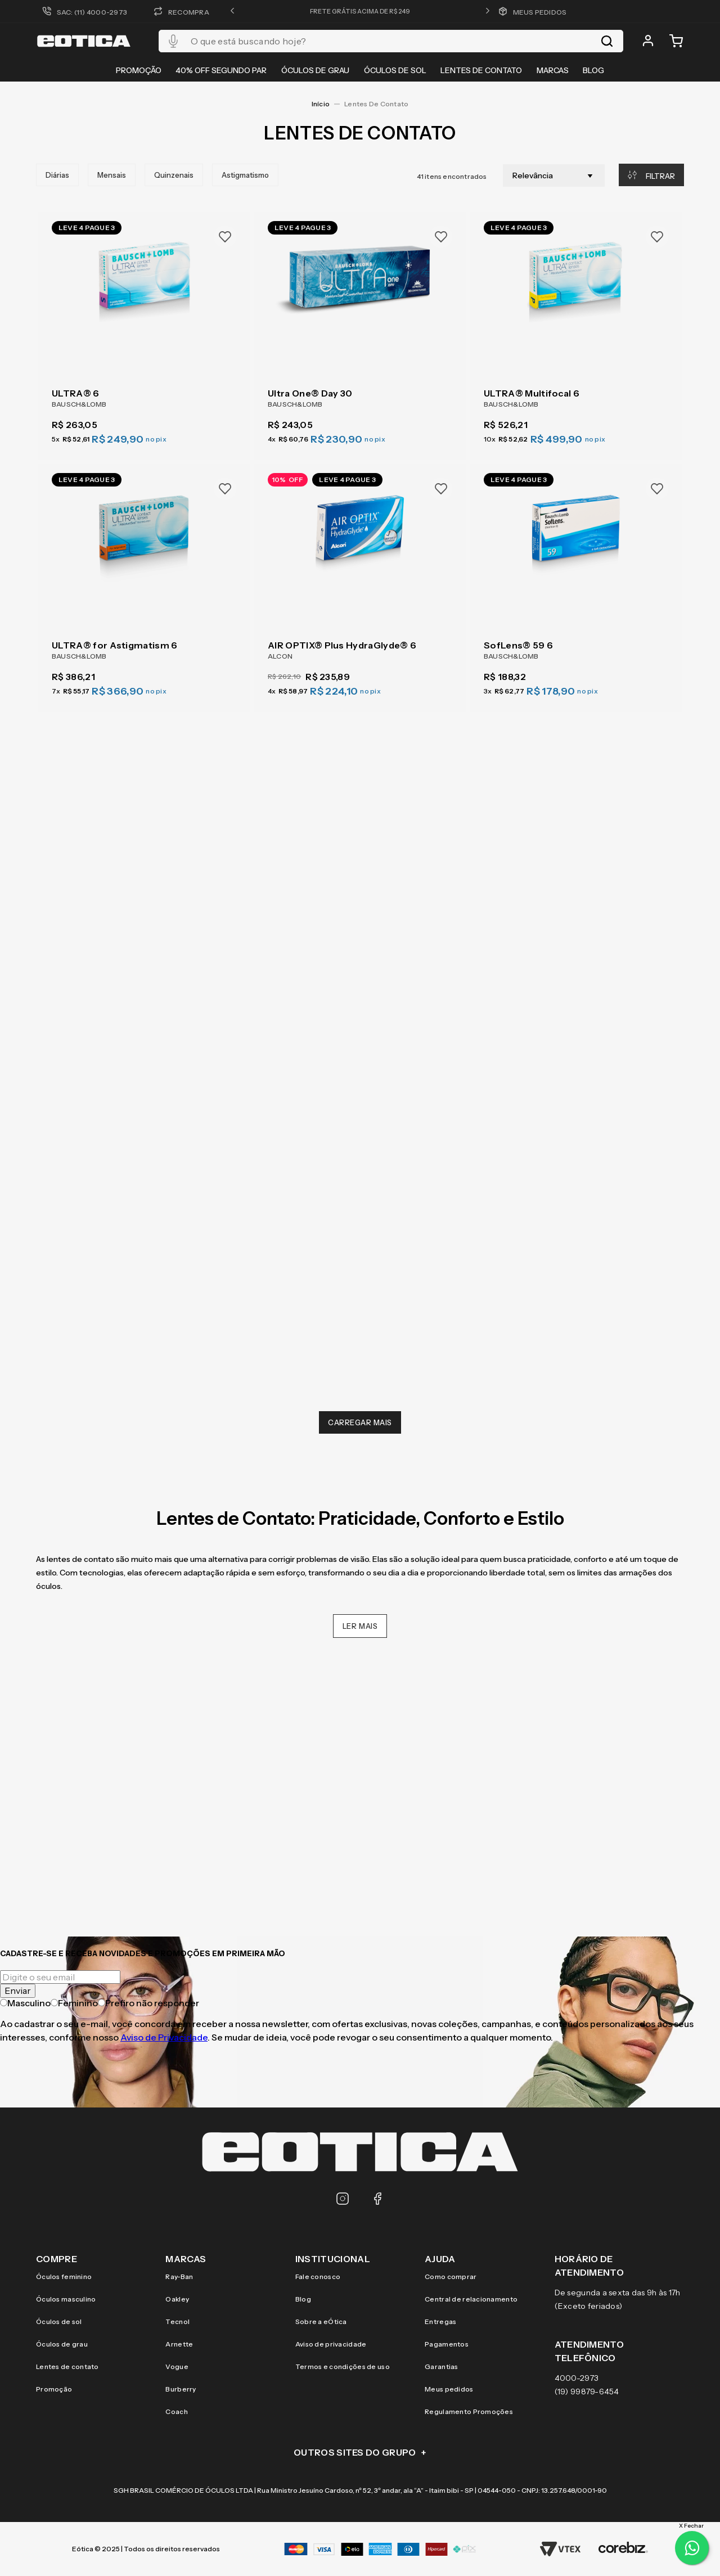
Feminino (74, 2002)
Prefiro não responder (148, 2002)
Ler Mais (360, 1621)
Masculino (25, 2002)
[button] (232, 11)
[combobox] (391, 41)
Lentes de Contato (376, 99)
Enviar (17, 1990)
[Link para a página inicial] (321, 99)
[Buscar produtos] (607, 41)
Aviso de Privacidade (164, 2037)
